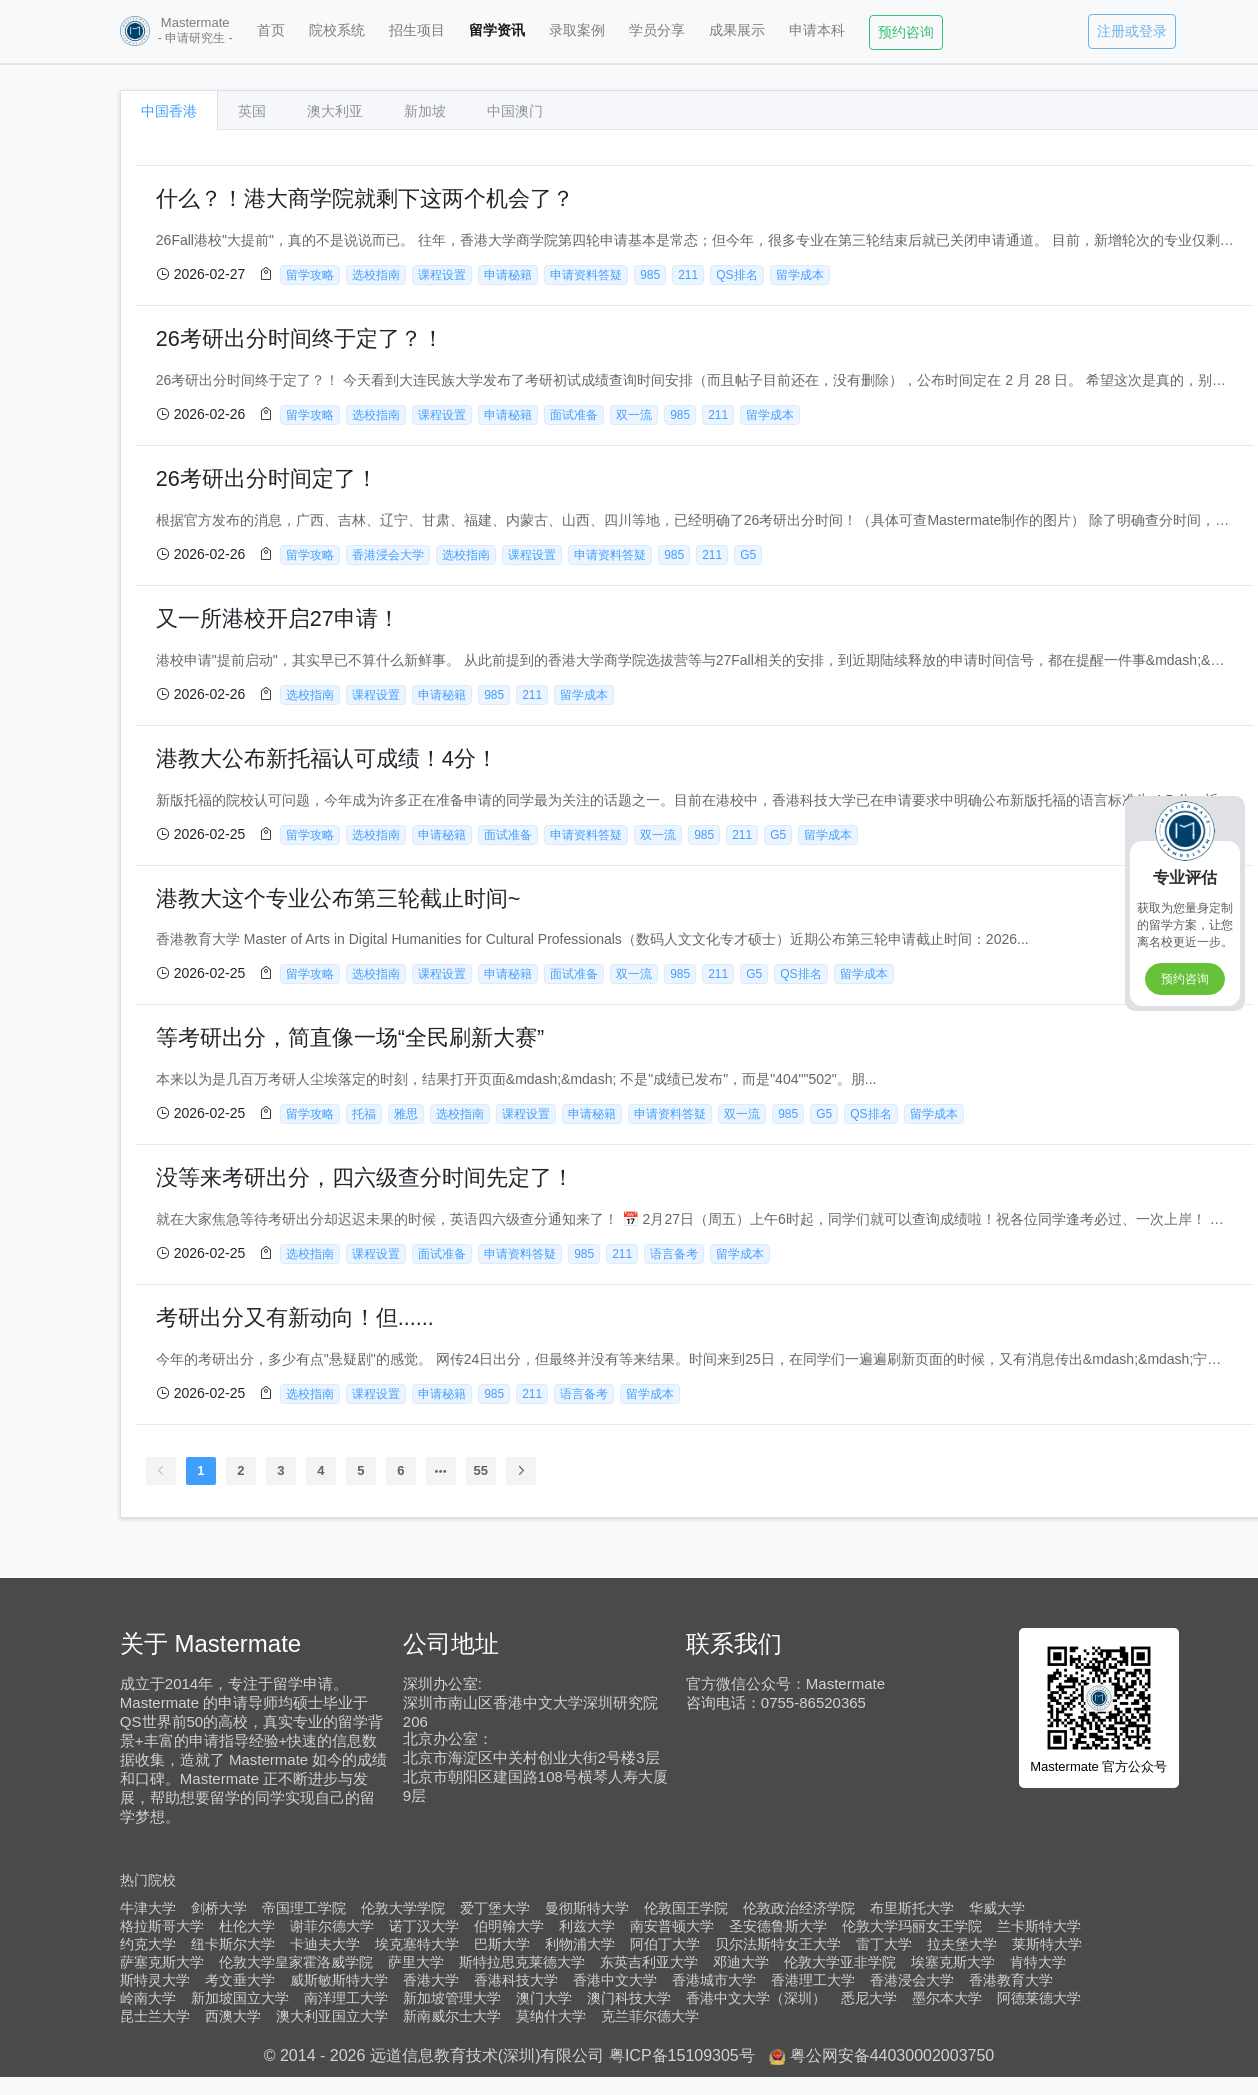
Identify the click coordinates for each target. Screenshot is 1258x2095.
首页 (271, 30)
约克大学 (148, 1944)
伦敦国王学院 (686, 1908)
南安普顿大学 (672, 1926)
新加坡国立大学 (240, 1998)
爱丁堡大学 (495, 1908)
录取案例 (577, 30)
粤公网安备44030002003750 (892, 2055)
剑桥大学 (219, 1908)
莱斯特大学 (1047, 1944)
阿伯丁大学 (665, 1944)
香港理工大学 (813, 1980)
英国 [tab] (252, 111)
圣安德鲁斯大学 (778, 1926)
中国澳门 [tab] (515, 111)
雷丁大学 (884, 1944)
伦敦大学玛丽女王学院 (912, 1926)
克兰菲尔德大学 (650, 2016)
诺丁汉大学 (424, 1926)
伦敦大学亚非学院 (840, 1962)
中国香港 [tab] (169, 111)
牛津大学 (148, 1908)
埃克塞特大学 (417, 1944)
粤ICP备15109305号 (682, 2055)
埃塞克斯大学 (953, 1962)
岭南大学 (148, 1998)
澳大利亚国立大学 (332, 2016)
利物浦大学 (580, 1944)
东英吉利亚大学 (649, 1962)
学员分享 (657, 30)
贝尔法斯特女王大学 (778, 1944)
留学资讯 (497, 30)
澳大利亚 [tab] (335, 111)
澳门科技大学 (629, 1998)
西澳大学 (233, 2016)
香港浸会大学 (912, 1980)
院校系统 (337, 30)
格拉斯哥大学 (162, 1926)
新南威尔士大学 (452, 2016)
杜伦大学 (247, 1926)
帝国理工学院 (304, 1908)
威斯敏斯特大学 (339, 1980)
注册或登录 (1132, 31)
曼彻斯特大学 (587, 1908)
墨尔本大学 (947, 1998)
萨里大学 (416, 1962)
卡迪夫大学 (325, 1944)
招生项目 (417, 30)
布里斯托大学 (912, 1908)
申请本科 (817, 30)
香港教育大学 (1011, 1980)
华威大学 (997, 1908)
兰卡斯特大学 (1039, 1926)
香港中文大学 (615, 1980)
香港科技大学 (516, 1980)
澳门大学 (544, 1998)
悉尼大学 (869, 1998)
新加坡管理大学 (452, 1998)
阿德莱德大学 (1039, 1998)
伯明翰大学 (509, 1926)
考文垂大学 (240, 1980)
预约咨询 (906, 32)
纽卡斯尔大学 (233, 1944)
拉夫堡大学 (962, 1944)
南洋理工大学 (346, 1998)
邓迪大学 (741, 1962)
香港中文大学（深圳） (756, 1998)
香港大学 (431, 1980)
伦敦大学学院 (403, 1908)
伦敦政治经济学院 (799, 1908)
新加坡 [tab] (425, 111)
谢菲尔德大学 (332, 1926)
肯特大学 (1038, 1962)
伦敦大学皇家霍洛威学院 (296, 1962)
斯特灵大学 (155, 1980)
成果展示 (737, 30)
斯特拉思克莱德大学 (522, 1962)
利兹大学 (587, 1926)
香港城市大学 (714, 1980)
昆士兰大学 (155, 2016)
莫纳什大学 (551, 2016)
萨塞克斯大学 (162, 1962)
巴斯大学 (502, 1944)
